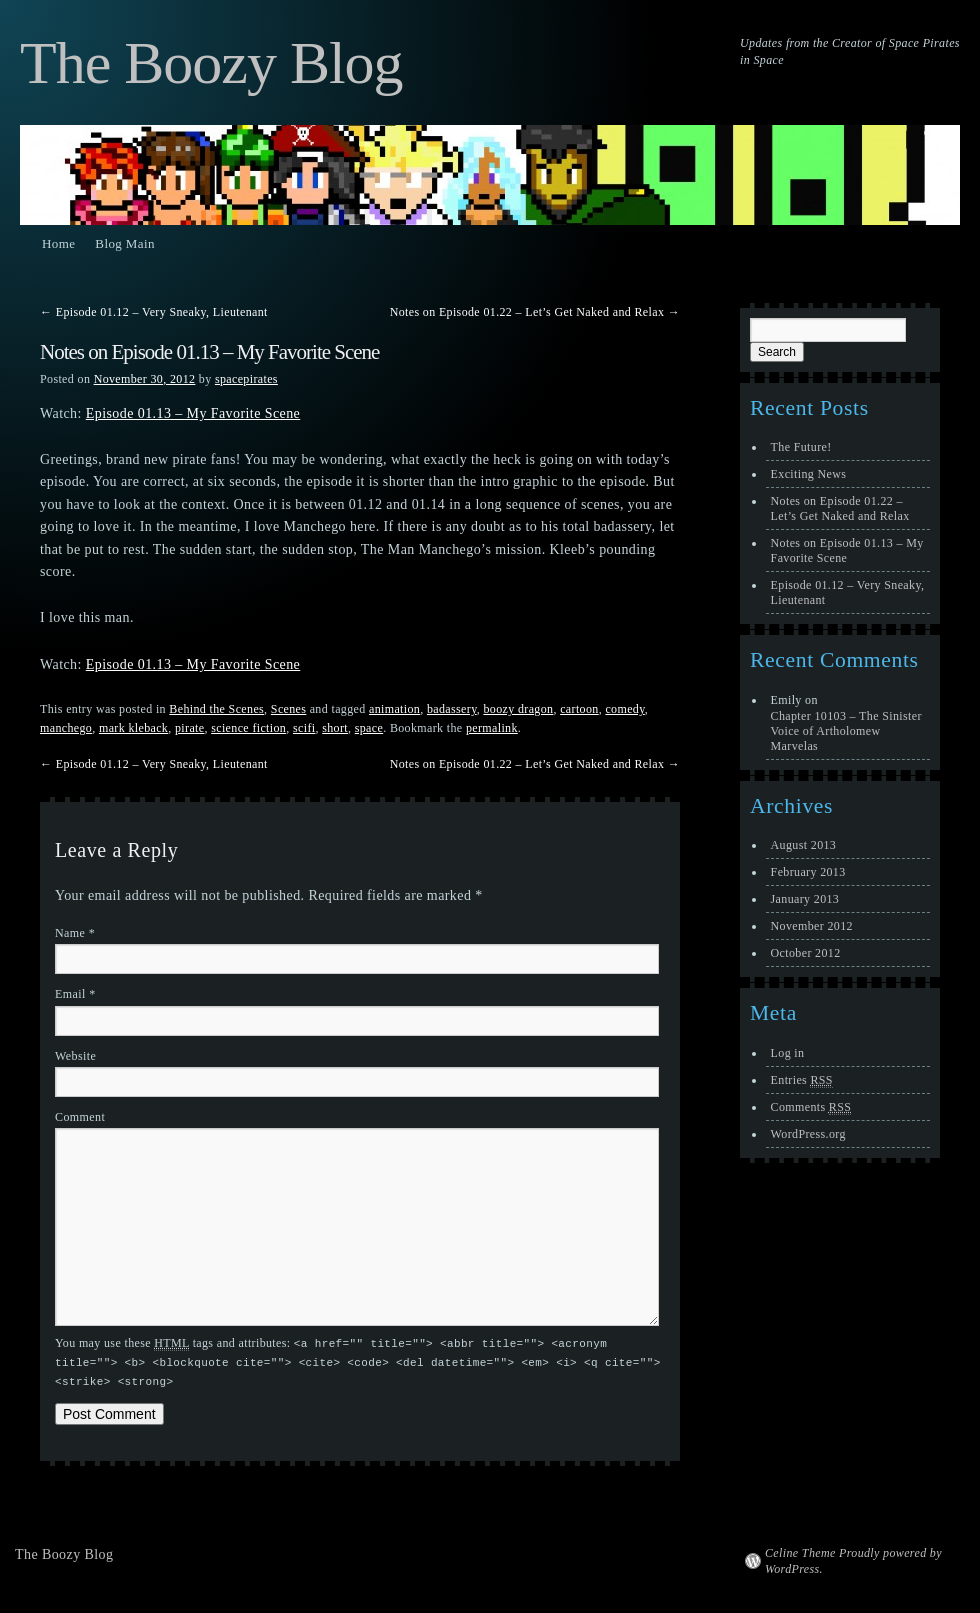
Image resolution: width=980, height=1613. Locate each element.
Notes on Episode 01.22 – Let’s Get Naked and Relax (535, 312)
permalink (492, 728)
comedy (624, 709)
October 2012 (806, 953)
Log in (788, 1053)
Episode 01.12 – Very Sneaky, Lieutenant (154, 312)
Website (75, 1056)
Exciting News (809, 474)
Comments (811, 1107)
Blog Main (124, 243)
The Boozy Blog (211, 63)
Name (75, 933)
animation (394, 709)
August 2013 (804, 845)
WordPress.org (808, 1134)
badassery (452, 709)
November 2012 (812, 926)
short (335, 728)
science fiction (248, 728)
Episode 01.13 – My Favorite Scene (193, 413)
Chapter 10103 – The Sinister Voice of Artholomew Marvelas (846, 731)
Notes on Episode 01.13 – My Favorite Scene (847, 550)
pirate (189, 728)
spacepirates (246, 379)
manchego (66, 728)
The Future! (801, 447)
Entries (802, 1080)
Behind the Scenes (216, 709)
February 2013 (808, 872)
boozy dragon (518, 709)
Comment (80, 1117)
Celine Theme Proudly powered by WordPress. (853, 1558)
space (369, 728)
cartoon (579, 709)
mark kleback (133, 728)
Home (58, 243)
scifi (304, 728)
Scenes (288, 709)
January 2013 (805, 899)
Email (75, 994)
